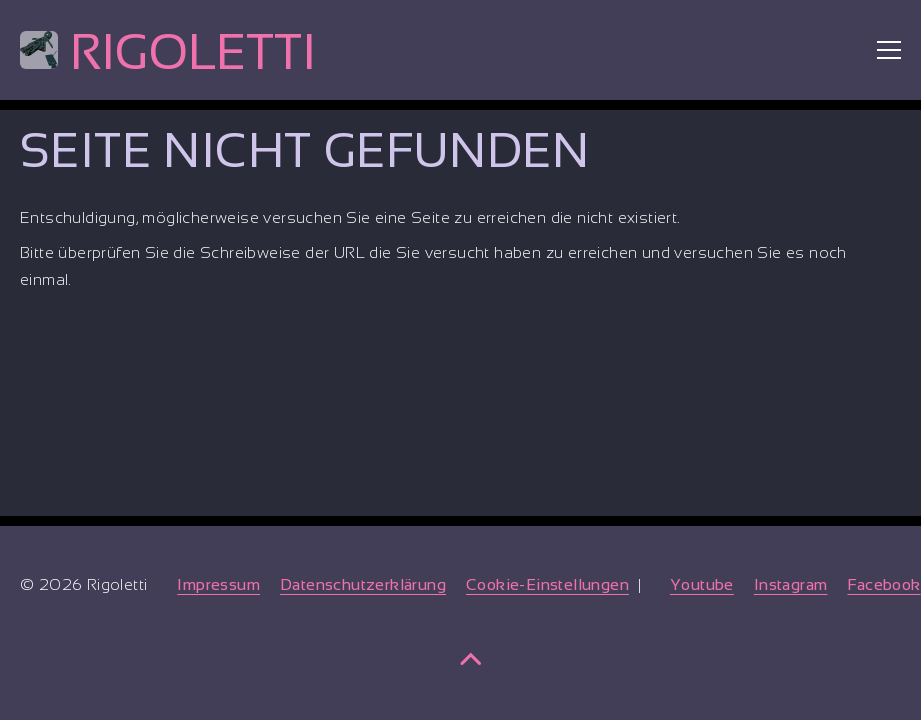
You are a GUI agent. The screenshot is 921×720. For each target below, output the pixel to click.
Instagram (791, 584)
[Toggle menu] (889, 50)
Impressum (218, 584)
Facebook (883, 584)
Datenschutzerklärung (363, 584)
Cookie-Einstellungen (547, 584)
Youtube (702, 584)
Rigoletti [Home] (168, 52)
